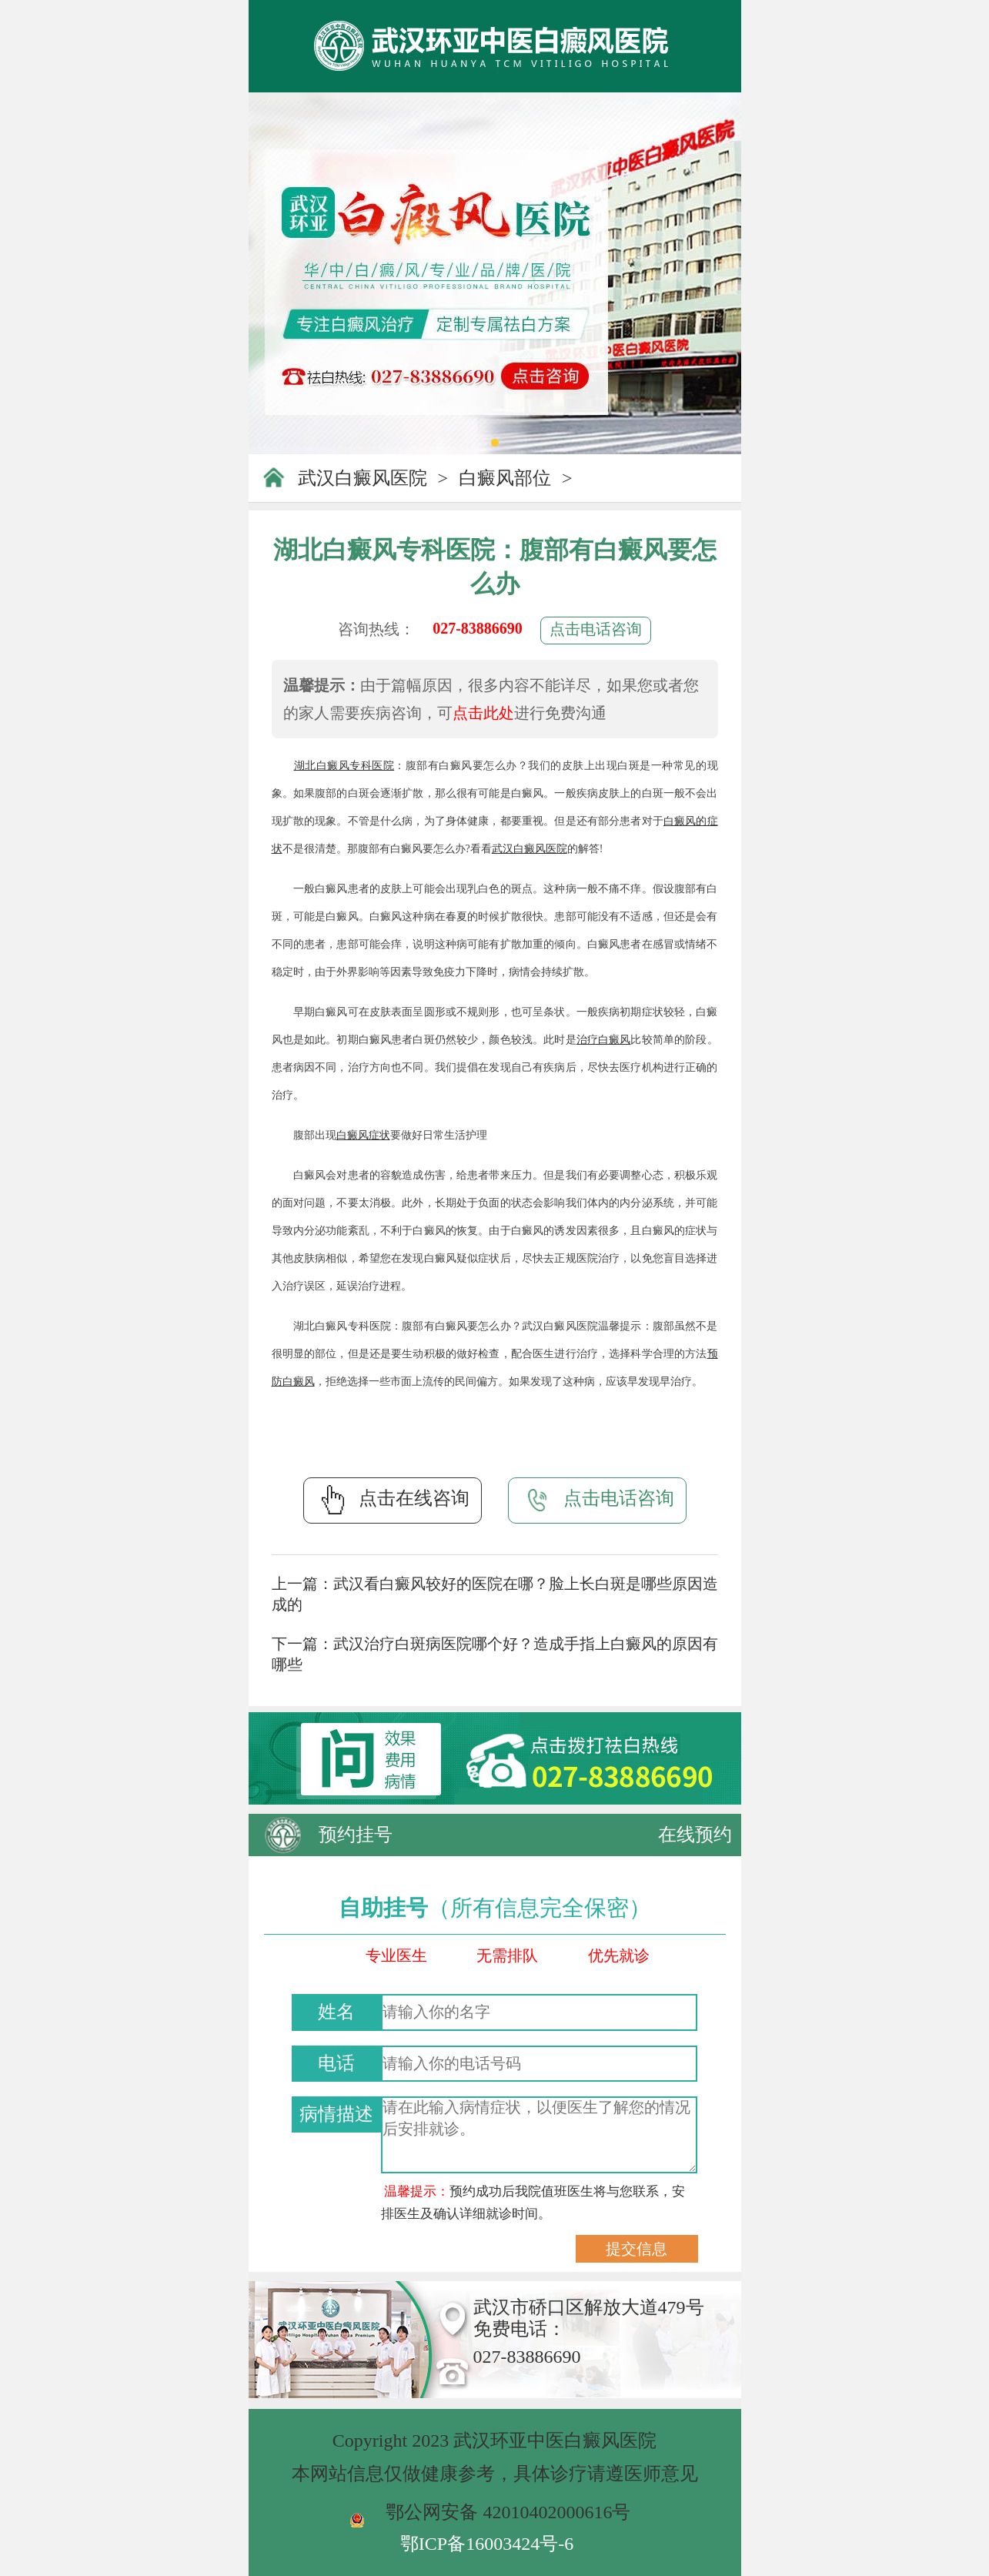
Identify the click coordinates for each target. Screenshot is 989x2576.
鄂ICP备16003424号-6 (486, 2544)
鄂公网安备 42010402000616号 (508, 2512)
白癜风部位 (505, 478)
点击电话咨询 (596, 629)
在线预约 (695, 1835)
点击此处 (483, 712)
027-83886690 (478, 628)
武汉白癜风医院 (362, 478)
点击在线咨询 (392, 1499)
